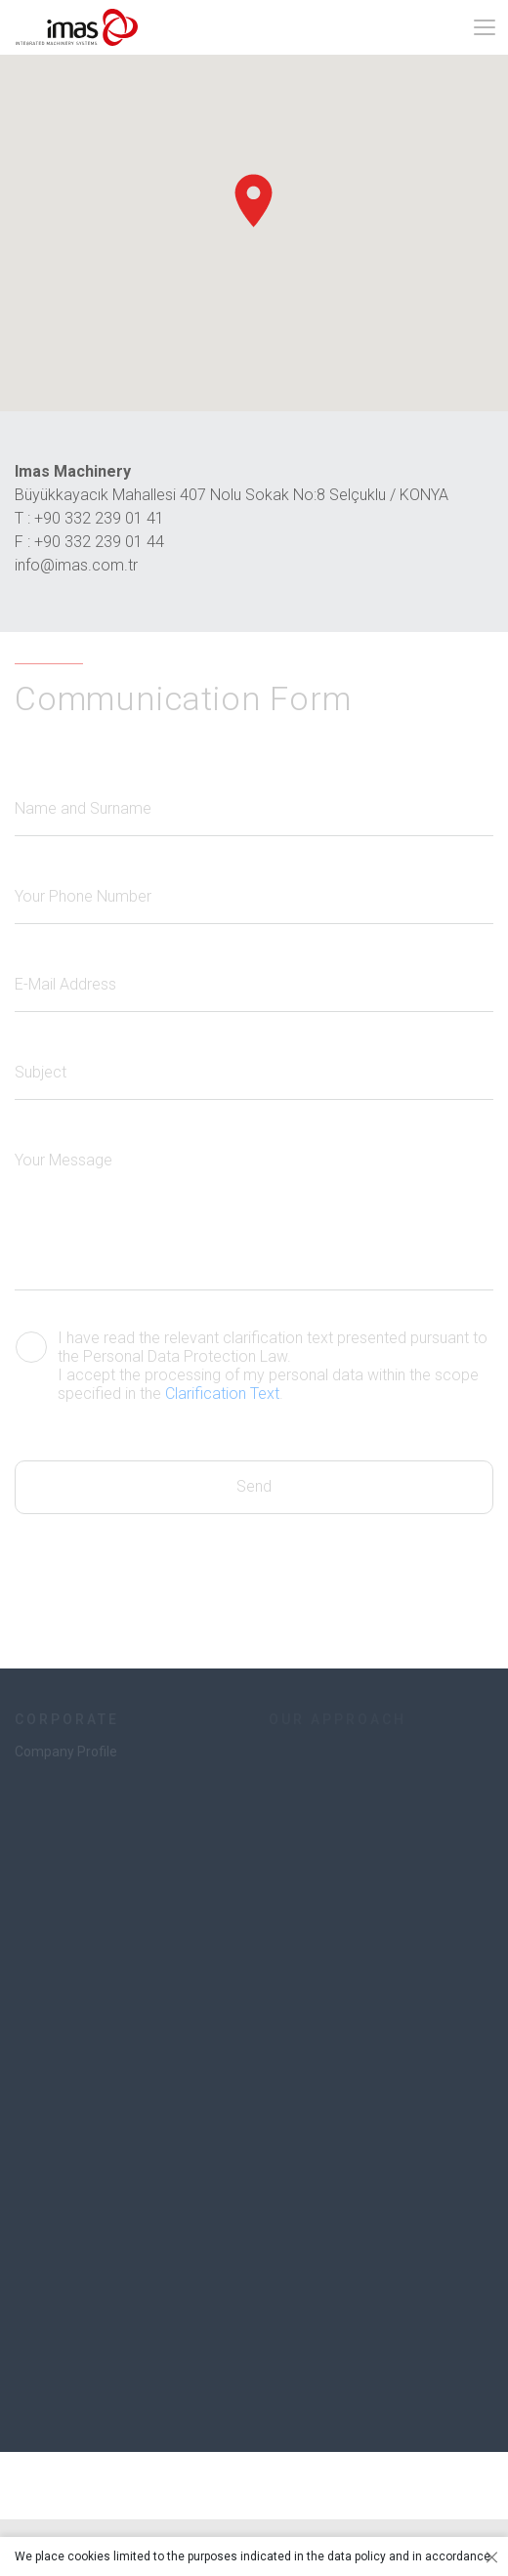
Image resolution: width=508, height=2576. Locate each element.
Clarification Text (222, 1393)
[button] (253, 201)
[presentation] (163, 1552)
